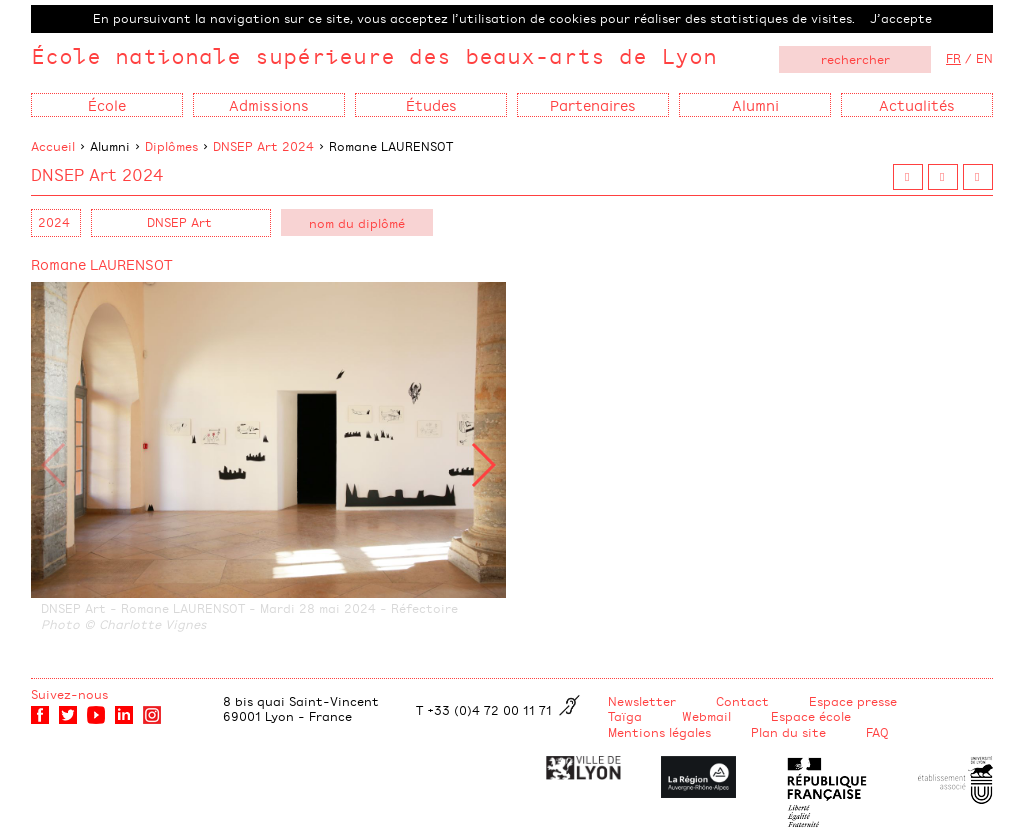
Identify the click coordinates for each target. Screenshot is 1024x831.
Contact (742, 701)
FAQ (877, 732)
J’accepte (901, 18)
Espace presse (853, 701)
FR (953, 58)
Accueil (53, 146)
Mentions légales (659, 732)
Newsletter (642, 701)
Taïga (625, 716)
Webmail (706, 716)
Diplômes (171, 146)
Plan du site (788, 732)
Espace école (811, 716)
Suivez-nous (69, 694)
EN (984, 58)
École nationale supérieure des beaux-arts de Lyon (374, 55)
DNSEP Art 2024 (263, 146)
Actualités (917, 104)
